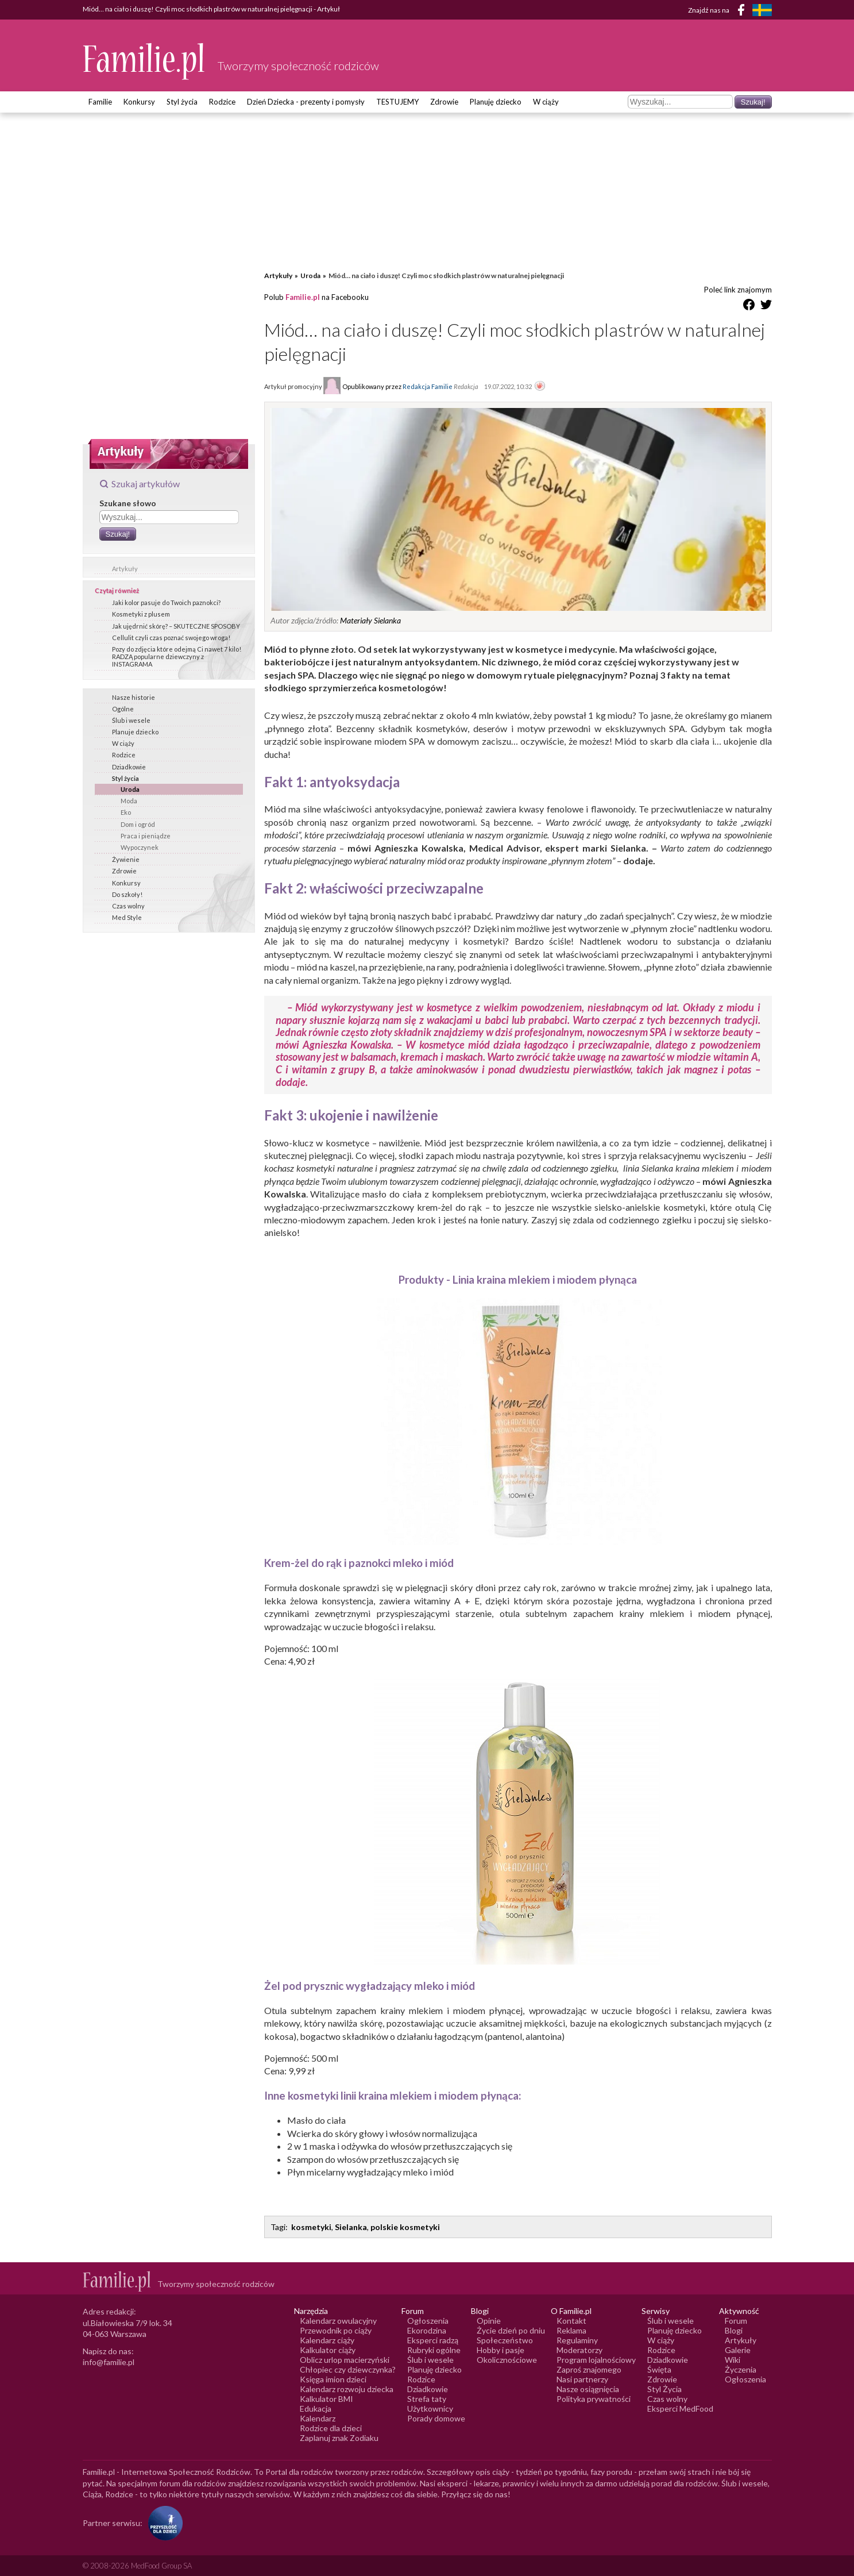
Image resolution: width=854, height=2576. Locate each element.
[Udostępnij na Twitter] (766, 306)
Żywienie (126, 859)
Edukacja (315, 2408)
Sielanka (351, 2227)
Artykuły (125, 568)
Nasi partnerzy (582, 2379)
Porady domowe (436, 2418)
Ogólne (123, 709)
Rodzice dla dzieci (331, 2428)
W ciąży (546, 101)
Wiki (732, 2360)
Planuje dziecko (135, 732)
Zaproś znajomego (589, 2369)
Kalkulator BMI (326, 2399)
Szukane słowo (127, 503)
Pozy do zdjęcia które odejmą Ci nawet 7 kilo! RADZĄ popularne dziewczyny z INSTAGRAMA (176, 656)
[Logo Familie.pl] (144, 61)
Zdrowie (444, 101)
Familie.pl (302, 297)
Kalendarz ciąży (327, 2340)
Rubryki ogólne (434, 2350)
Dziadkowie (129, 767)
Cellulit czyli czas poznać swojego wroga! (171, 637)
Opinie (489, 2320)
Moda (129, 800)
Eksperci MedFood (680, 2408)
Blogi (734, 2330)
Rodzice (222, 101)
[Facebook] (743, 11)
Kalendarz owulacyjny (338, 2320)
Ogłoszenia (428, 2320)
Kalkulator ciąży (327, 2350)
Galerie (738, 2350)
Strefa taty (426, 2399)
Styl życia (182, 101)
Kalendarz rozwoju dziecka (346, 2389)
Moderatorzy (579, 2350)
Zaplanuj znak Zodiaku (339, 2438)
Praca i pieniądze (146, 836)
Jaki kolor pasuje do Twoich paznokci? (166, 602)
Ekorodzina (426, 2330)
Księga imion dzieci (333, 2379)
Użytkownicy (430, 2408)
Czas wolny (128, 906)
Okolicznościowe (507, 2360)
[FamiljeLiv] (762, 10)
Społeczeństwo (505, 2340)
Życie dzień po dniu (511, 2330)
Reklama (571, 2330)
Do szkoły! (127, 894)
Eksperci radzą (432, 2340)
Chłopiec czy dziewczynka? (348, 2369)
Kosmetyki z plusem (141, 614)
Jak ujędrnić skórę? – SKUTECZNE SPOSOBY (176, 626)
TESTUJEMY (397, 101)
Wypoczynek (140, 847)
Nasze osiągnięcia (588, 2389)
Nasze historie (133, 697)
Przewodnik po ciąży (336, 2330)
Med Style (127, 917)
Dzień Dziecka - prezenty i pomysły (306, 101)
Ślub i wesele (131, 720)
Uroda (130, 789)
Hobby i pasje (500, 2350)
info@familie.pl (108, 2362)
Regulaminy (577, 2340)
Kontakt (571, 2320)
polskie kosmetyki (405, 2227)
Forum (736, 2320)
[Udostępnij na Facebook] (749, 306)
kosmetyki (311, 2227)
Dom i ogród (138, 824)
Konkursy (139, 101)
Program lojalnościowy (596, 2360)
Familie (100, 101)
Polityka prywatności (594, 2399)
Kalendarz (317, 2418)
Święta (659, 2369)
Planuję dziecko (495, 101)
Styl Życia (664, 2389)
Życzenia (740, 2369)
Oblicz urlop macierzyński (344, 2360)
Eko (126, 812)
